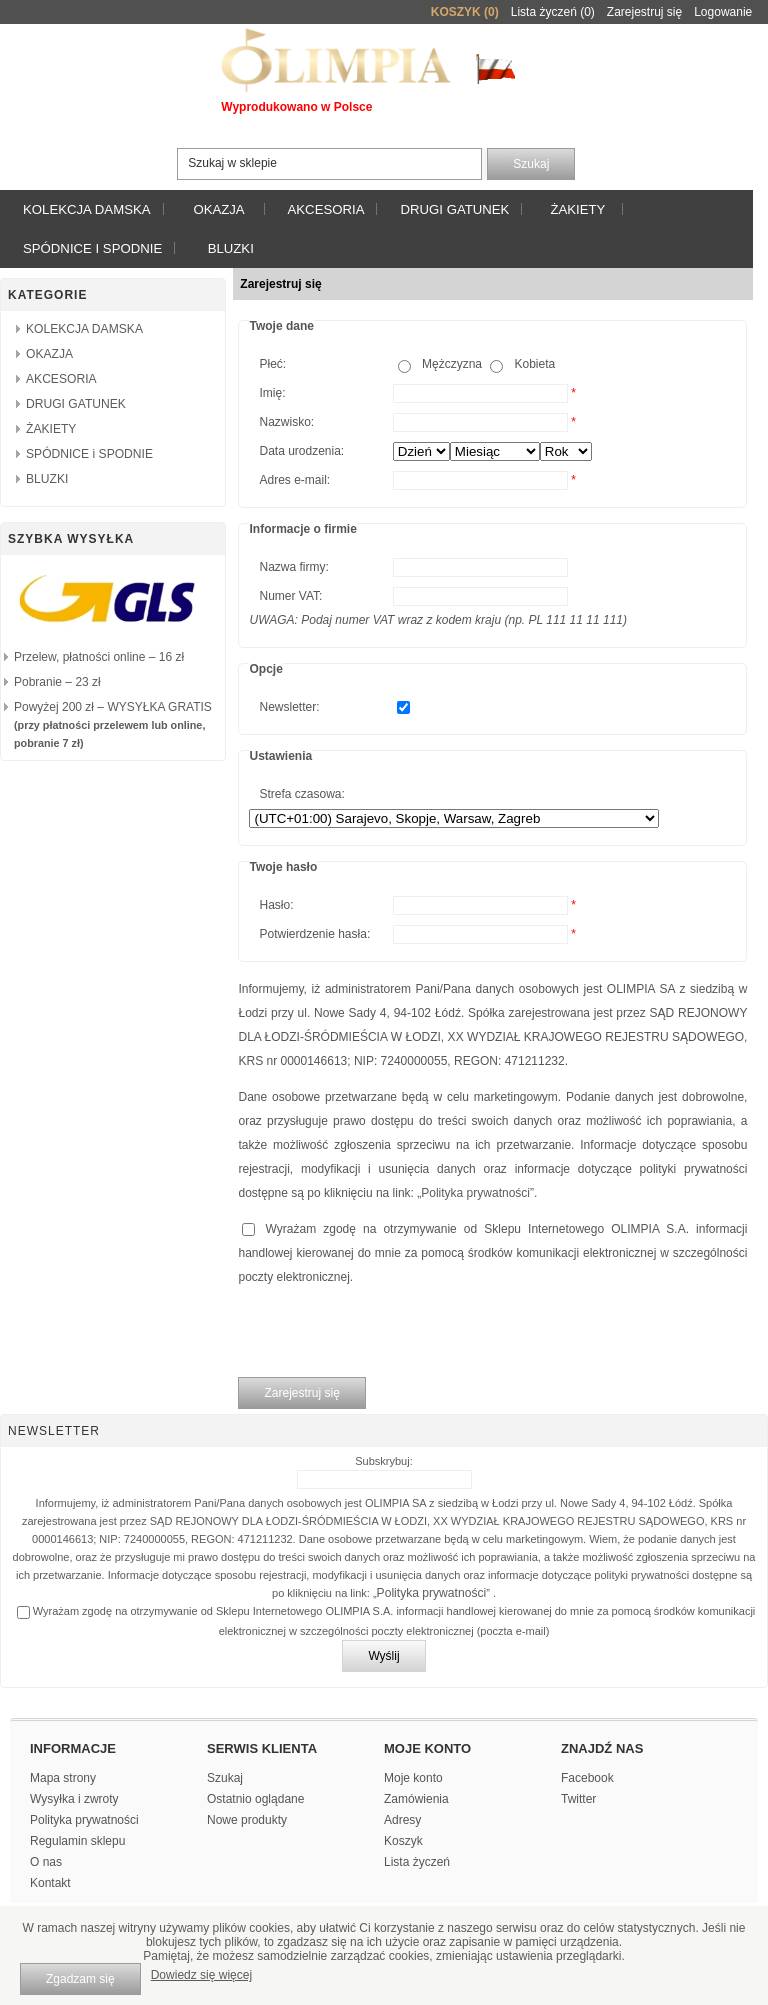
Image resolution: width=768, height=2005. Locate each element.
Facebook (587, 1778)
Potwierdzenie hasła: (314, 934)
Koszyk (403, 1841)
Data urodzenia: (301, 451)
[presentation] (390, 1333)
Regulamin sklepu (77, 1841)
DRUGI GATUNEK (454, 209)
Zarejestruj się (644, 12)
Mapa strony (63, 1778)
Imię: (272, 393)
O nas (46, 1862)
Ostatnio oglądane (255, 1799)
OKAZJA (218, 209)
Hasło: (276, 905)
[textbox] (329, 164)
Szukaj (225, 1778)
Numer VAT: (290, 596)
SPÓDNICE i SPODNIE (92, 248)
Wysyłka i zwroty (74, 1799)
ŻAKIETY (577, 209)
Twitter (578, 1799)
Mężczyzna (452, 364)
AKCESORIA (326, 209)
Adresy (402, 1820)
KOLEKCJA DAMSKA (87, 209)
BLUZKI (231, 248)
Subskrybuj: (383, 1461)
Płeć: (272, 364)
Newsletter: (289, 707)
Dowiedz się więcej (201, 1975)
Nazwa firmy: (293, 567)
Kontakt (50, 1883)
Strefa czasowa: (301, 794)
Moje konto (413, 1778)
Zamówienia (416, 1799)
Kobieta (534, 364)
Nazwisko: (286, 422)
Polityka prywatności (475, 1193)
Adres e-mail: (294, 480)
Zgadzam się (80, 1979)
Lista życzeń (417, 1862)
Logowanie (723, 12)
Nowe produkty (247, 1820)
